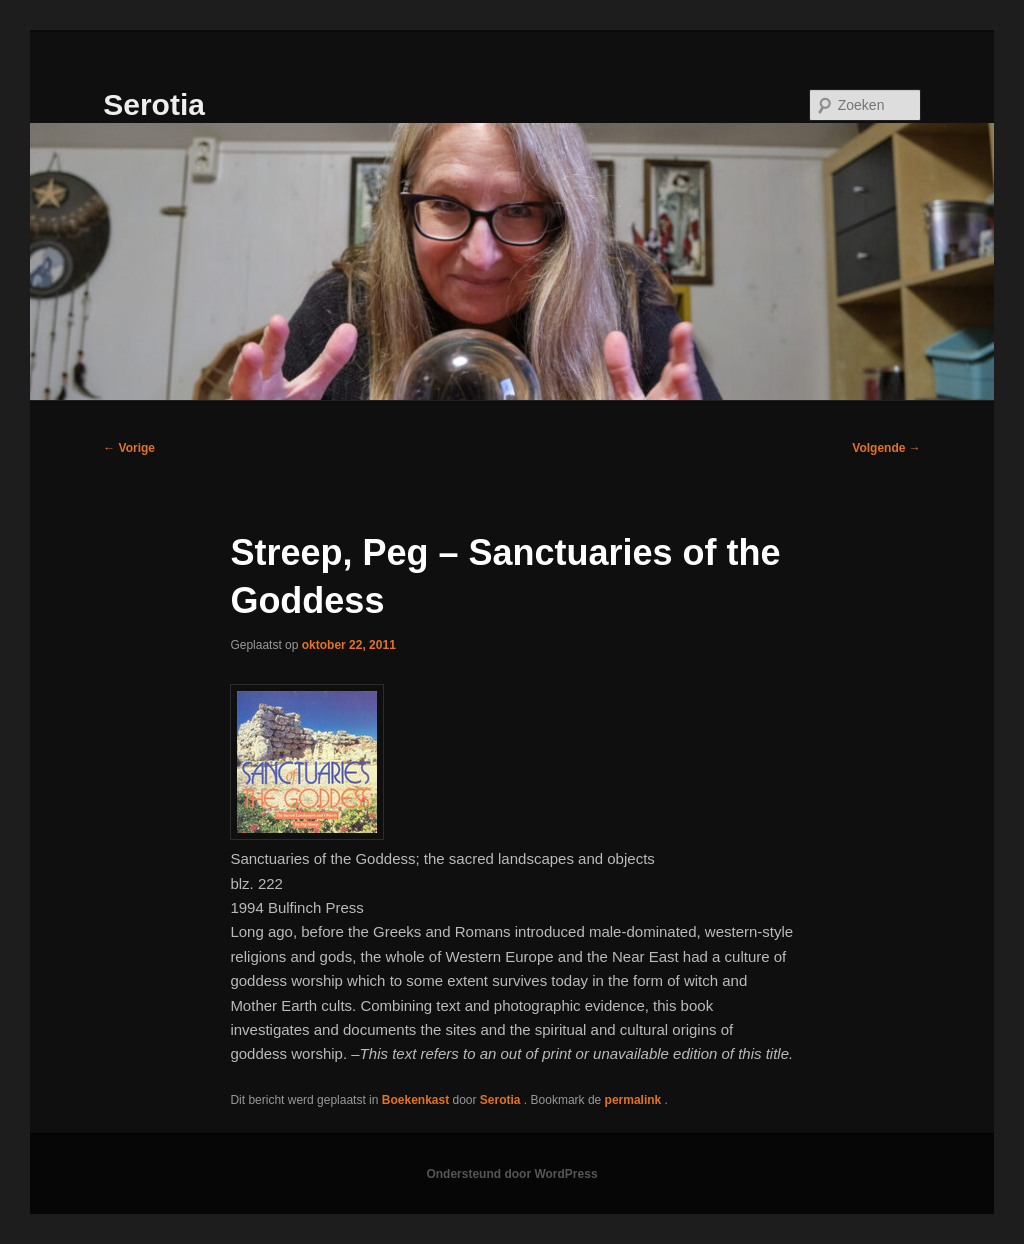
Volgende (886, 448)
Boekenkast (415, 1100)
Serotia (154, 104)
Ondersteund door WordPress (511, 1174)
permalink (635, 1100)
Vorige (129, 448)
